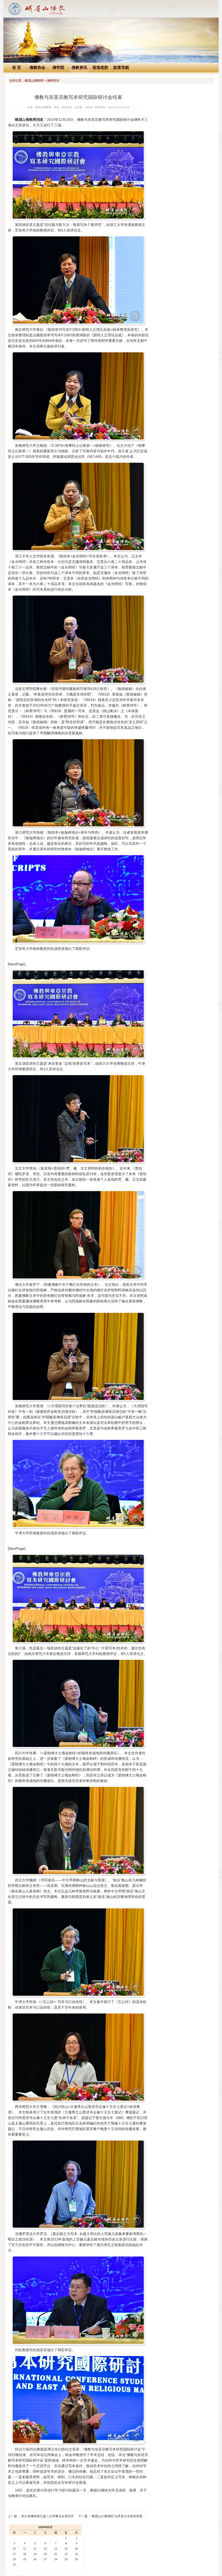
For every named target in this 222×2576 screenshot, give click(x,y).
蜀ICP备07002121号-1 (177, 2566)
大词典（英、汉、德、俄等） (144, 2545)
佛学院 (58, 67)
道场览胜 (100, 67)
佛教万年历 (66, 2545)
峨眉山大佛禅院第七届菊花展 (176, 161)
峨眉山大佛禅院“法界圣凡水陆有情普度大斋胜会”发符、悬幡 (129, 2533)
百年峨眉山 (164, 205)
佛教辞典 (90, 2545)
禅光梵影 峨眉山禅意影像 (173, 199)
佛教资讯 (79, 67)
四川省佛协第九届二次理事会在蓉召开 (47, 2533)
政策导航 (121, 67)
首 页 (16, 67)
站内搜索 (180, 2545)
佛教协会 (37, 67)
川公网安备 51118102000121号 (53, 2566)
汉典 (110, 2545)
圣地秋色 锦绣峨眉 (169, 192)
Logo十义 (41, 2545)
